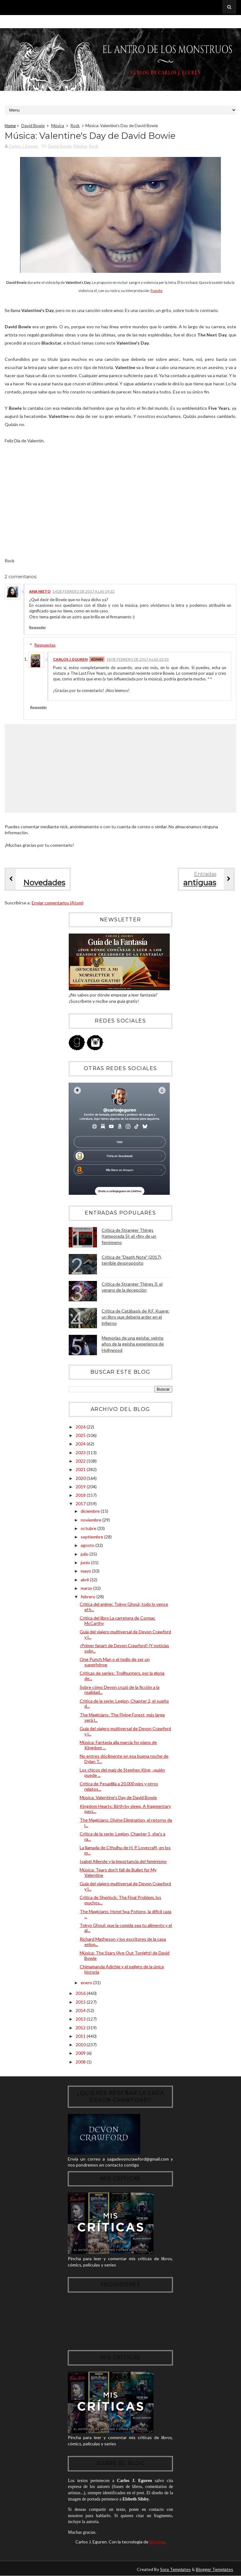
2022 (81, 1461)
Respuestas (45, 645)
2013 (81, 2019)
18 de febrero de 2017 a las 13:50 (137, 659)
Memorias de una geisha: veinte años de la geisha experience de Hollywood (133, 1344)
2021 (81, 1469)
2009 (81, 2053)
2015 (81, 2002)
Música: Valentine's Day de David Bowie (118, 1797)
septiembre (92, 1536)
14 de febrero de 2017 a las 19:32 (83, 591)
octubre (89, 1528)
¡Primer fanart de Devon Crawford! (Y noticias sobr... (124, 1648)
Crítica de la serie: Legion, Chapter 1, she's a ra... (122, 1836)
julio (85, 1554)
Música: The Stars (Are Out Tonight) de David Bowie (124, 1955)
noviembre (91, 1519)
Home (10, 125)
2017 (81, 1503)
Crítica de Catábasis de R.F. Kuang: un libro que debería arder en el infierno (135, 1317)
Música (57, 125)
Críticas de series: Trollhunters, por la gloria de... (122, 1675)
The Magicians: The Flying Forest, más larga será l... (122, 1717)
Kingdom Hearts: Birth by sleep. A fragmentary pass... (125, 1808)
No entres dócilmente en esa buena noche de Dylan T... (124, 1758)
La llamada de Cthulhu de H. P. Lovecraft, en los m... (125, 1850)
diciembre (91, 1511)
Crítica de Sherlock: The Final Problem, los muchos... (120, 1900)
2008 (81, 2061)
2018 (81, 1495)
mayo (86, 1571)
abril (85, 1579)
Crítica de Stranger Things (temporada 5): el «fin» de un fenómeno (129, 1236)
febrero (88, 1596)
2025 (81, 1435)
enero (87, 1982)
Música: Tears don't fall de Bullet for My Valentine (118, 1872)
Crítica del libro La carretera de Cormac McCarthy (117, 1620)
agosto (88, 1545)
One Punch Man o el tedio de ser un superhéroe (115, 1662)
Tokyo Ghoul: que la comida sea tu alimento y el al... (126, 1928)
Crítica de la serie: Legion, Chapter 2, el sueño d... (124, 1703)
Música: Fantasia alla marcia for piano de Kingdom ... (118, 1745)
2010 (81, 2044)
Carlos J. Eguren (70, 659)
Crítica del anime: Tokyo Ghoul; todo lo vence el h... (124, 1606)
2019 (81, 1486)
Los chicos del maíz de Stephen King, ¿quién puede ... (122, 1772)
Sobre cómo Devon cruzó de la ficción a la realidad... (119, 1689)
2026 (81, 1426)
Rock (75, 125)
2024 (81, 1443)
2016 (81, 1993)
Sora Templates (175, 2569)
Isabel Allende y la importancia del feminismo (123, 1861)
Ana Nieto (40, 591)
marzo (87, 1588)
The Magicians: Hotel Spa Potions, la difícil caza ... (125, 1914)
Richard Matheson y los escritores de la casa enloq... (123, 1941)
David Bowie (33, 125)
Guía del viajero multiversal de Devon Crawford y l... (125, 1634)
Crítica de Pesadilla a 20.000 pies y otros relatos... (119, 1786)
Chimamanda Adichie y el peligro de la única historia (122, 1969)
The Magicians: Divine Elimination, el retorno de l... (126, 1822)
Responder (37, 627)
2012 (81, 2027)
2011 (81, 2036)
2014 (81, 2010)
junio (86, 1562)
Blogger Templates (214, 2569)
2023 (81, 1452)
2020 (81, 1478)
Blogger (156, 2541)
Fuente (157, 291)
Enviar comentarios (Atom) (57, 902)
